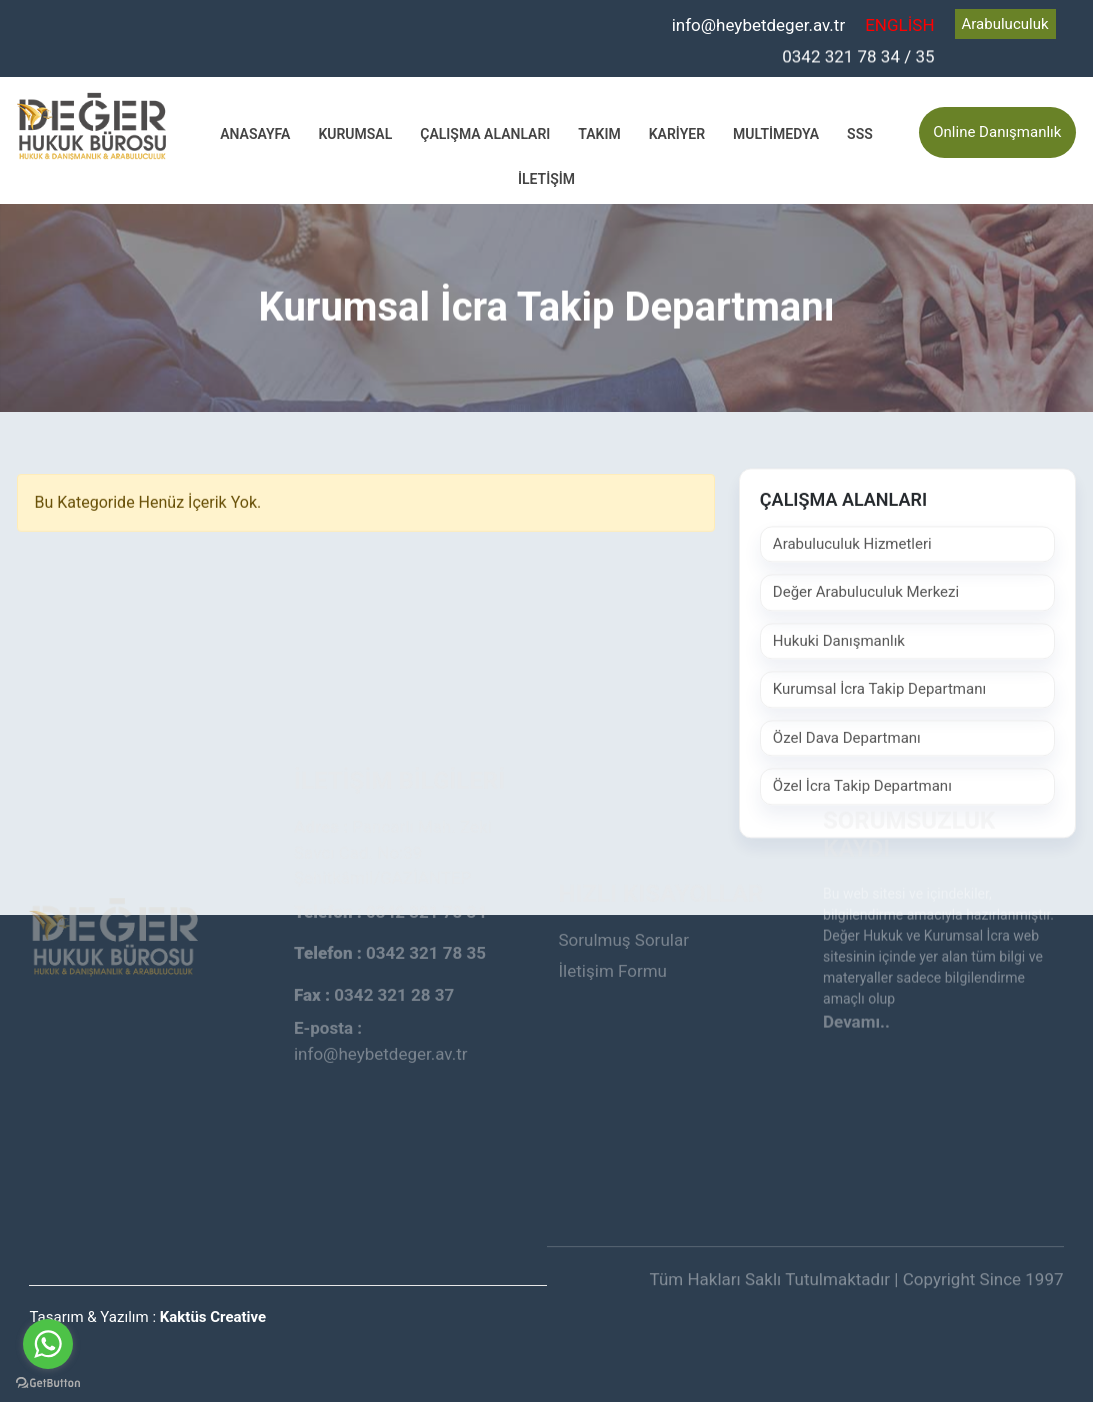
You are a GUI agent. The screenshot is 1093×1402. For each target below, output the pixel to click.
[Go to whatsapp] (48, 1344)
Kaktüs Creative (213, 1317)
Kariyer (677, 133)
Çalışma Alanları (485, 133)
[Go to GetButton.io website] (48, 1382)
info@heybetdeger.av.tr (759, 24)
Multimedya (776, 133)
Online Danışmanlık (997, 132)
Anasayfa (255, 133)
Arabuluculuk (1005, 24)
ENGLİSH (899, 25)
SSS (860, 133)
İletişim (546, 178)
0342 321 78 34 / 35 (858, 54)
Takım (599, 133)
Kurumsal (355, 133)
